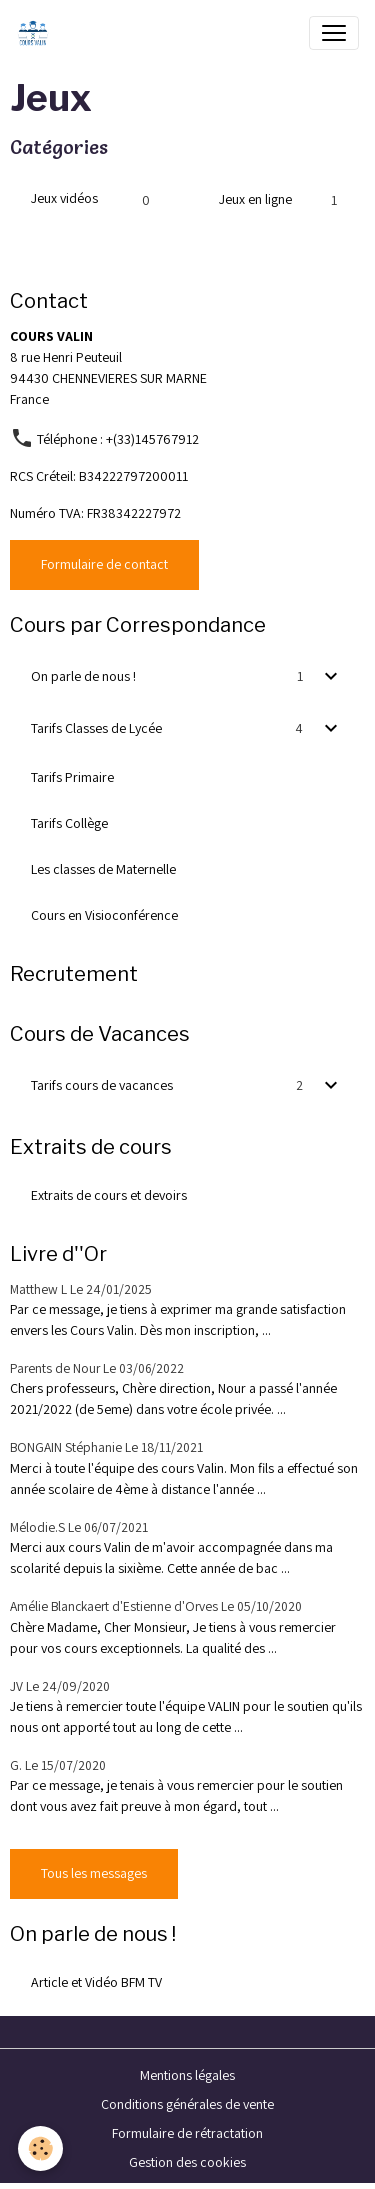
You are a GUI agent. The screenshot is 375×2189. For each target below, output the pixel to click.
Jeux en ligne (255, 199)
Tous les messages (94, 1873)
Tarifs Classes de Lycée (96, 728)
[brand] (37, 33)
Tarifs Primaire (72, 777)
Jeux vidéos (64, 198)
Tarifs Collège (69, 823)
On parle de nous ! (83, 676)
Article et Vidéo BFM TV (96, 1982)
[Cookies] (40, 2148)
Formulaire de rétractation (187, 2133)
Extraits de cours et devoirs (109, 1195)
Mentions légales (187, 2075)
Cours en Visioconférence (104, 915)
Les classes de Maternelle (103, 869)
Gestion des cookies (187, 2162)
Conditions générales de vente (187, 2104)
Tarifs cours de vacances (102, 1085)
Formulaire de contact (104, 564)
